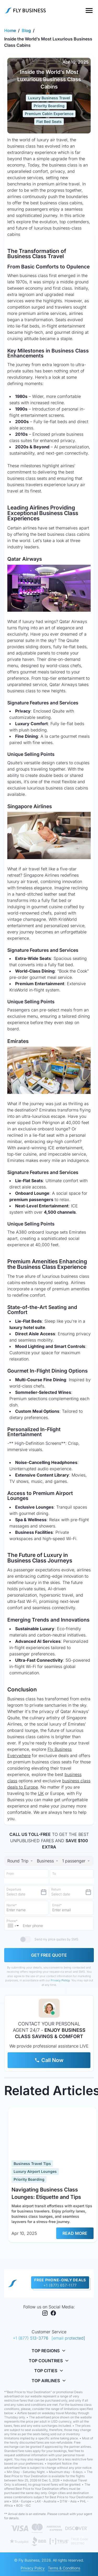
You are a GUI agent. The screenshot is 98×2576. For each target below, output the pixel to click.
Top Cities (49, 2370)
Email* (57, 1905)
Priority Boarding (49, 105)
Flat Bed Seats (49, 121)
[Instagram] (45, 2314)
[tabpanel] (49, 1915)
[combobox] (48, 1861)
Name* (12, 1905)
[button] (14, 1925)
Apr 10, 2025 (75, 62)
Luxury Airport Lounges (35, 2171)
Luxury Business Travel (49, 98)
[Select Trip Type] (20, 1861)
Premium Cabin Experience (49, 113)
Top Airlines (49, 2380)
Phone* (12, 1921)
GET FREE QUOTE (49, 1955)
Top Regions (49, 2350)
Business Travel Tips (32, 2163)
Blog (26, 30)
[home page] (12, 2283)
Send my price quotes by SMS (56, 1939)
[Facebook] (53, 2314)
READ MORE (74, 2233)
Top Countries (49, 2360)
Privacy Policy (60, 1980)
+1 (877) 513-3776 (30, 2338)
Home (10, 30)
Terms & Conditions (64, 2568)
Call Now (49, 2060)
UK (41, 1793)
